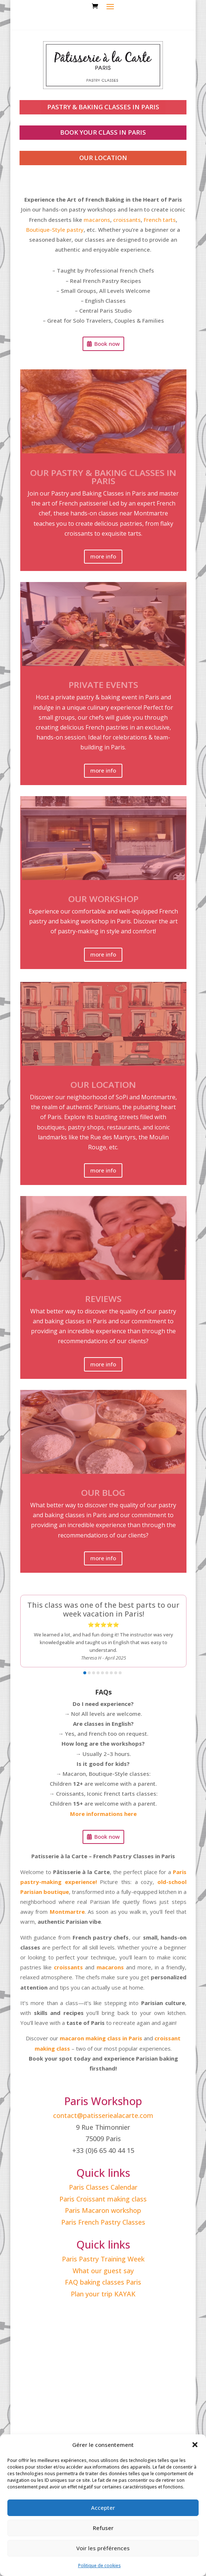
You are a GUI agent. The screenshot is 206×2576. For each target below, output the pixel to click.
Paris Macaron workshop (103, 2210)
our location (103, 157)
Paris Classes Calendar (103, 2187)
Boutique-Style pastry (55, 229)
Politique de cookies (99, 2565)
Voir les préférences (103, 2548)
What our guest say (103, 2270)
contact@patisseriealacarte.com (103, 2115)
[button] (195, 2444)
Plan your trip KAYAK (103, 2293)
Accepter (103, 2507)
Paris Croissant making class (103, 2198)
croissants (127, 219)
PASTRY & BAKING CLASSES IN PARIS (103, 107)
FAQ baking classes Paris (103, 2282)
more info (103, 556)
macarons (97, 219)
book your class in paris (103, 132)
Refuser (103, 2527)
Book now (107, 343)
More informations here (103, 1813)
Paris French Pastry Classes (103, 2222)
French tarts (160, 219)
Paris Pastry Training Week (103, 2258)
